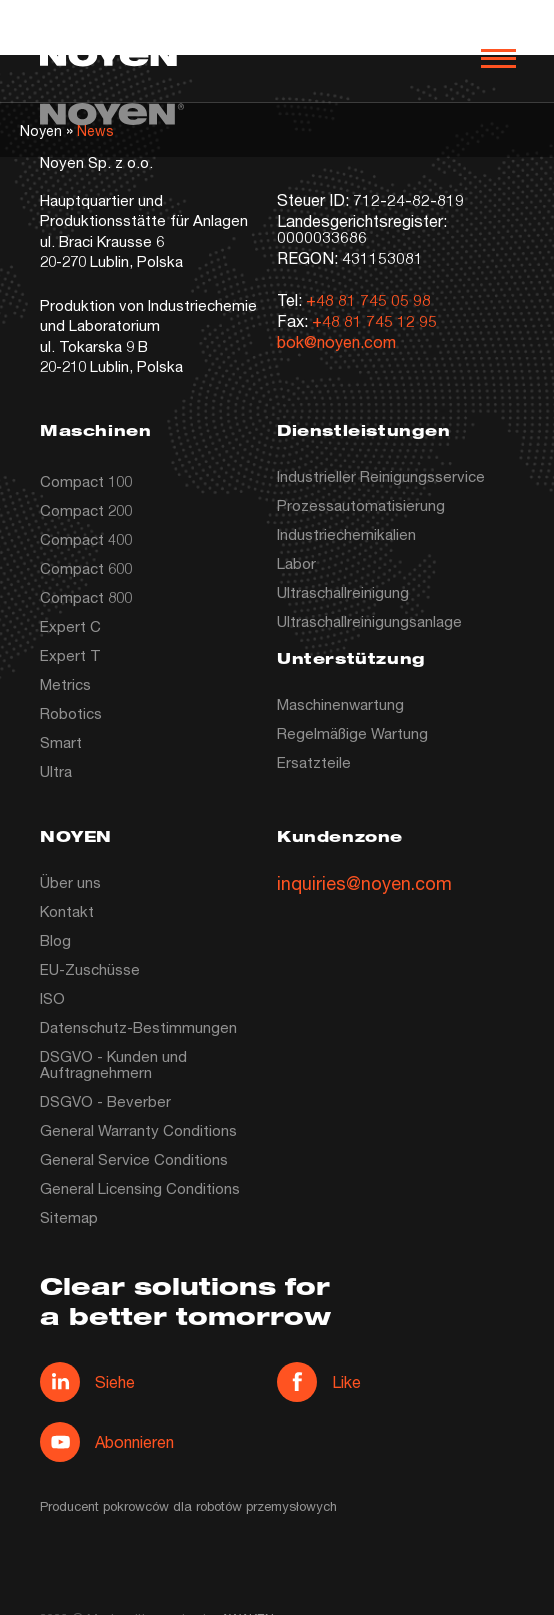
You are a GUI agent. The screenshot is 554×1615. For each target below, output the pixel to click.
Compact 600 (86, 568)
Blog (55, 940)
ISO (52, 998)
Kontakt (67, 911)
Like (319, 1382)
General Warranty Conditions (138, 1130)
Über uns (70, 882)
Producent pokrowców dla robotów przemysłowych (188, 1506)
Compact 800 (86, 597)
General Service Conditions (134, 1159)
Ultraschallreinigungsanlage (369, 621)
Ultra (56, 771)
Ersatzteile (314, 762)
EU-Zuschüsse (90, 969)
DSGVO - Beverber (105, 1101)
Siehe (87, 1382)
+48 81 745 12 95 (374, 320)
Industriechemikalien (346, 534)
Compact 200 (86, 510)
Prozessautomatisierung (361, 505)
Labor (296, 563)
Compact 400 (86, 539)
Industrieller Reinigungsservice (381, 476)
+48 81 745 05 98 (368, 299)
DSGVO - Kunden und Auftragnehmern (113, 1064)
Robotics (71, 713)
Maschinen (95, 432)
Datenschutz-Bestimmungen (138, 1027)
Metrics (65, 684)
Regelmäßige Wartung (352, 733)
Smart (61, 742)
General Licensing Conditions (140, 1188)
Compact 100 (86, 481)
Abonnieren (107, 1442)
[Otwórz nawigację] (498, 58)
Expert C (70, 626)
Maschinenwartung (340, 704)
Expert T (70, 655)
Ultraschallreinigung (343, 592)
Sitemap (69, 1217)
